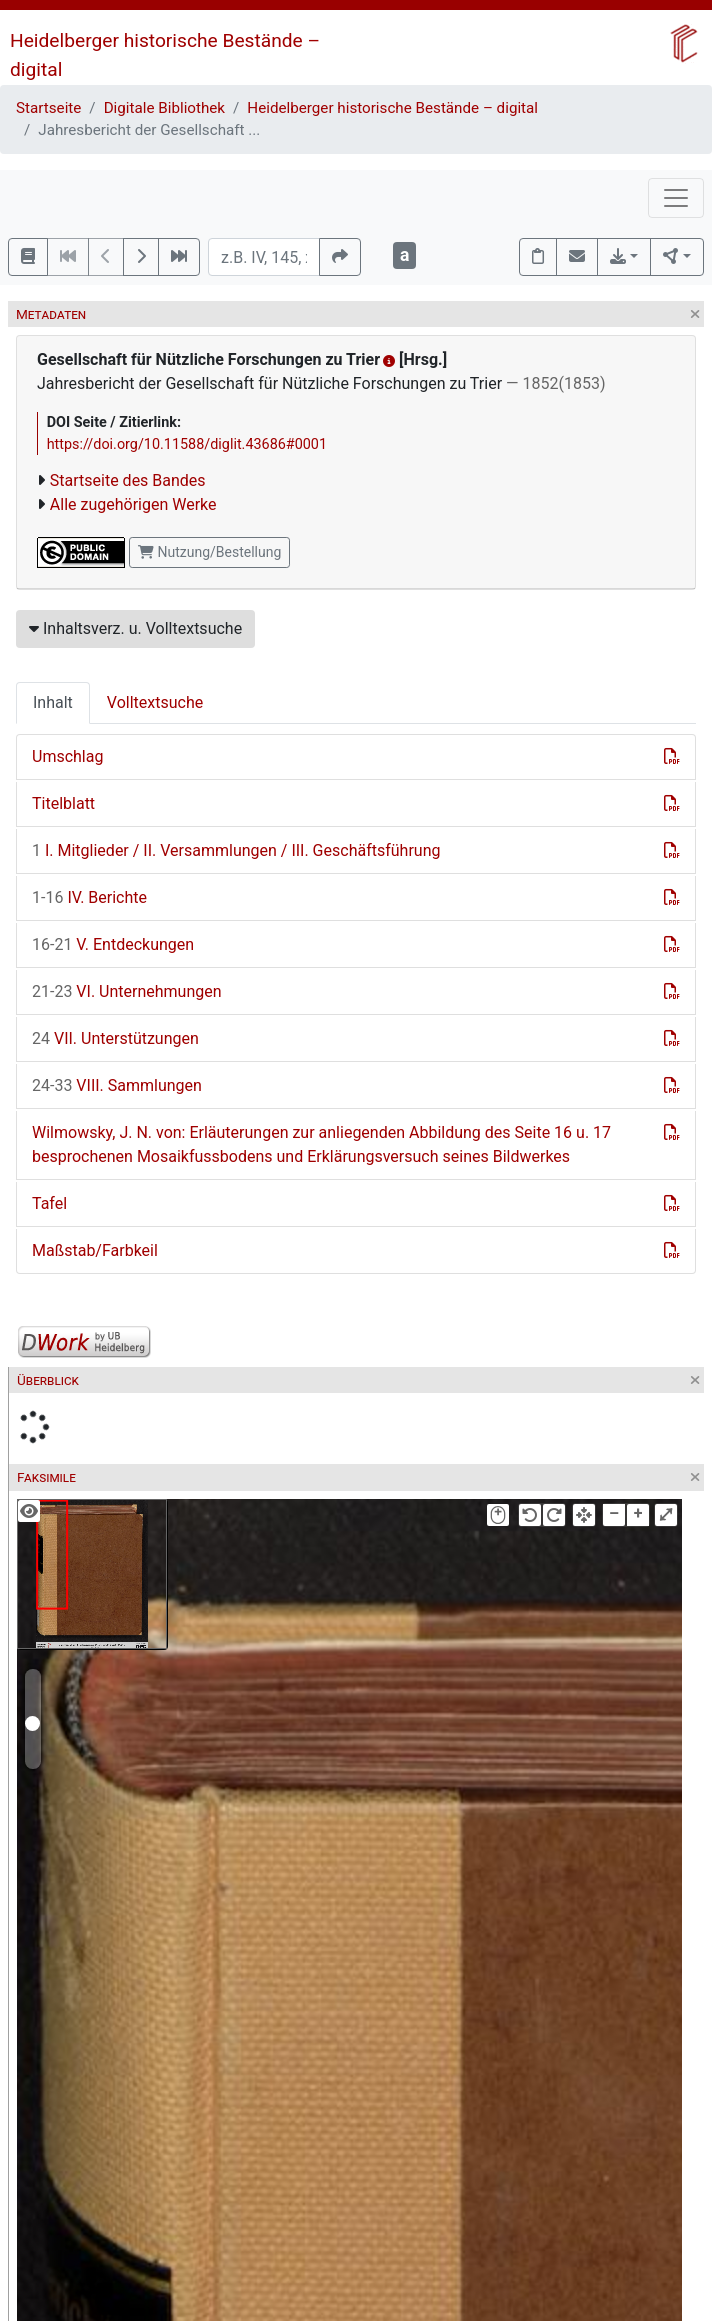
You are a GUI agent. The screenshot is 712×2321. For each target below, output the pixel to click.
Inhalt (53, 702)
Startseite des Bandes (128, 480)
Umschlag (67, 756)
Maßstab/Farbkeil (95, 1250)
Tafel (49, 1203)
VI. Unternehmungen (127, 991)
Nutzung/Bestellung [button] (209, 552)
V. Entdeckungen (113, 944)
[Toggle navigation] (676, 198)
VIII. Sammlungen (117, 1085)
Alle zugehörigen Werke (133, 504)
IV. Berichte (89, 897)
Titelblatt (63, 803)
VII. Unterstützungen (115, 1038)
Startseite (48, 108)
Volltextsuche (155, 702)
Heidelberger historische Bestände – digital (392, 108)
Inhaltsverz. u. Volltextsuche (135, 628)
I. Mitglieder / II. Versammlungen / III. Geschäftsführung (236, 850)
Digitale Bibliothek (164, 108)
